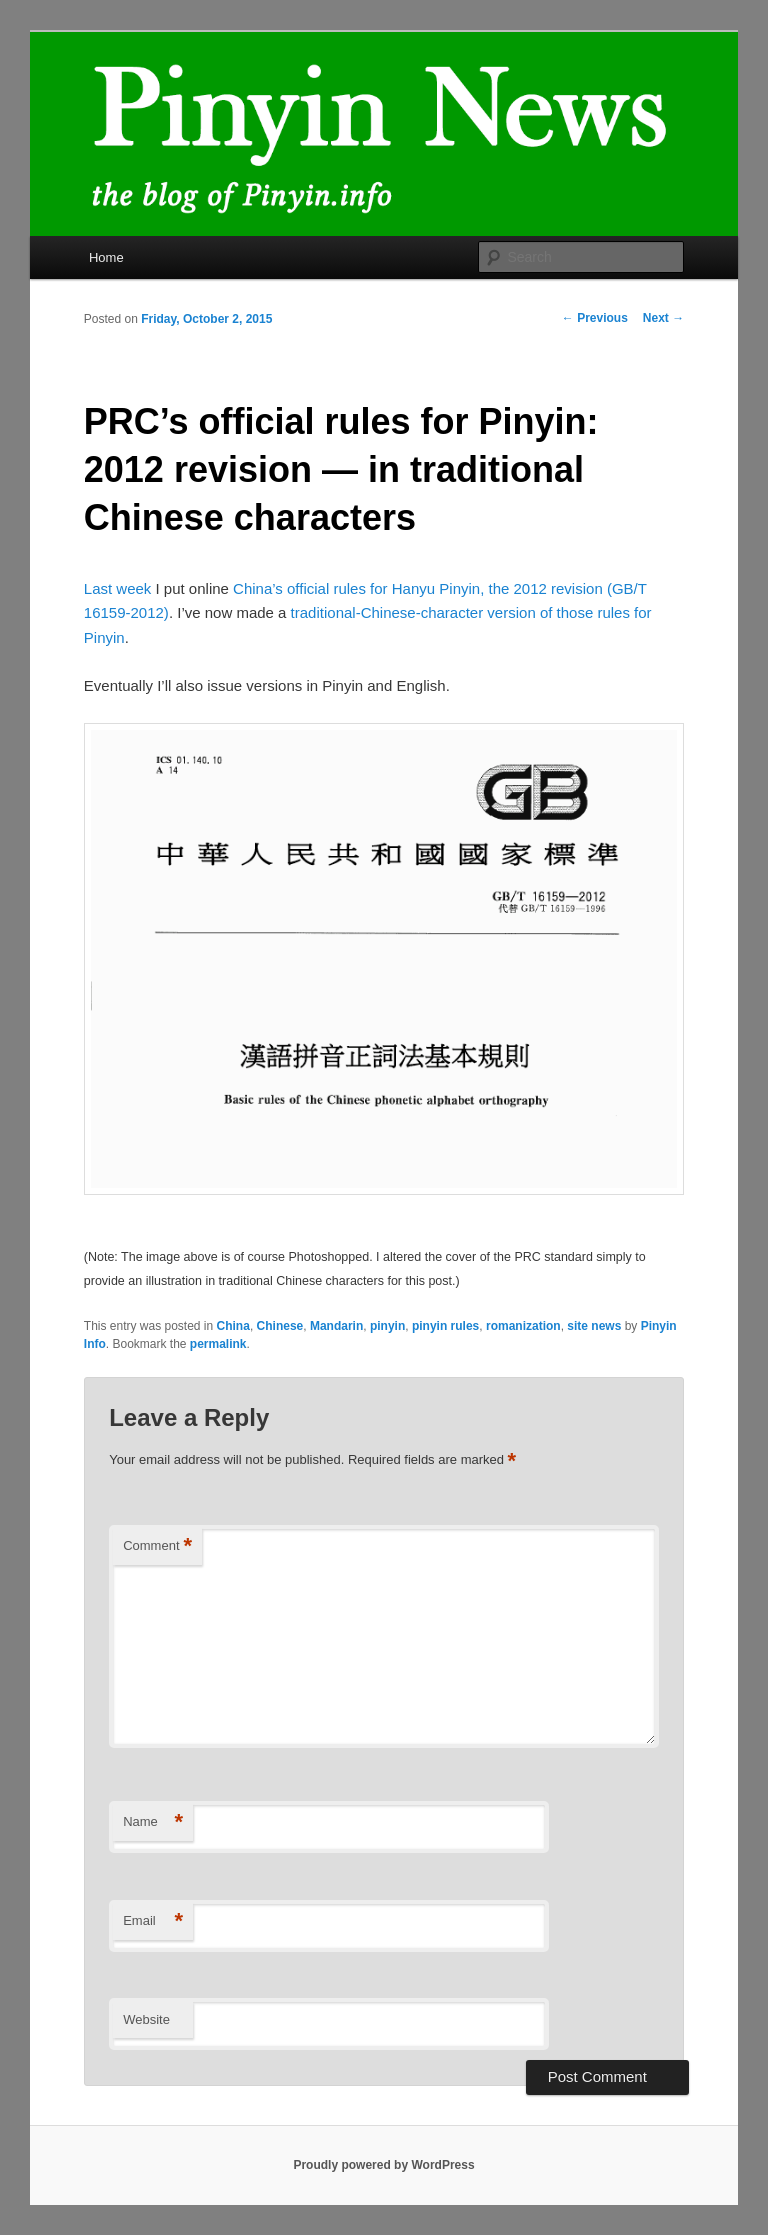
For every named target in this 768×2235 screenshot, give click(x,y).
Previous (595, 318)
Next (663, 318)
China (233, 1326)
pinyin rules (445, 1326)
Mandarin (336, 1326)
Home (106, 257)
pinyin (387, 1326)
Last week (118, 588)
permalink (218, 1344)
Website (146, 2019)
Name (153, 1822)
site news (594, 1326)
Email (153, 1921)
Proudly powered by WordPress (383, 2165)
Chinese (280, 1326)
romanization (523, 1326)
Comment (157, 1546)
